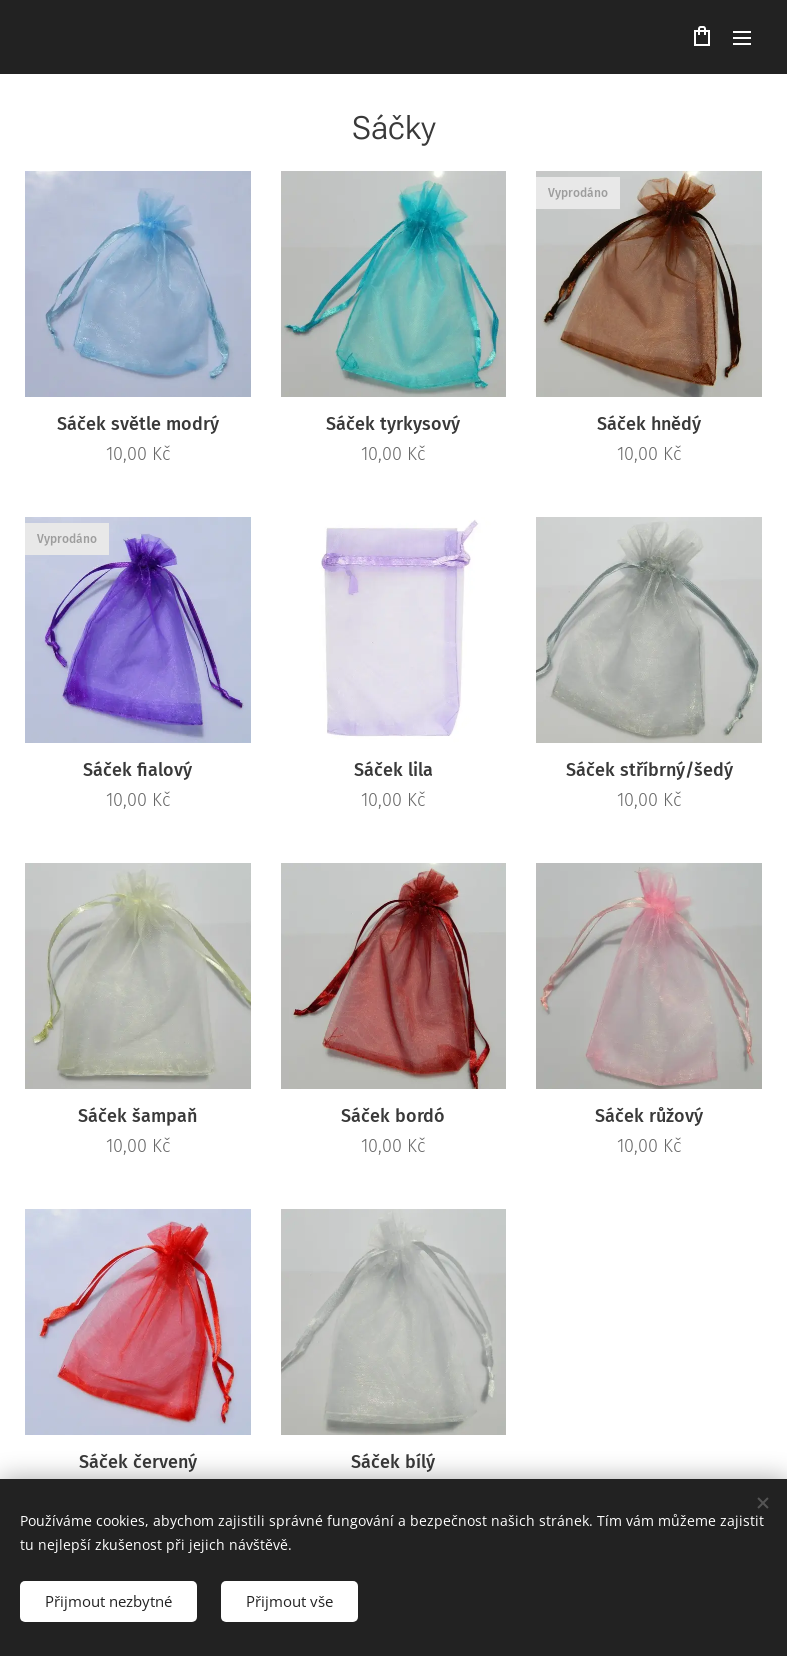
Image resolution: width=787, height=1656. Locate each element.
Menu (742, 38)
